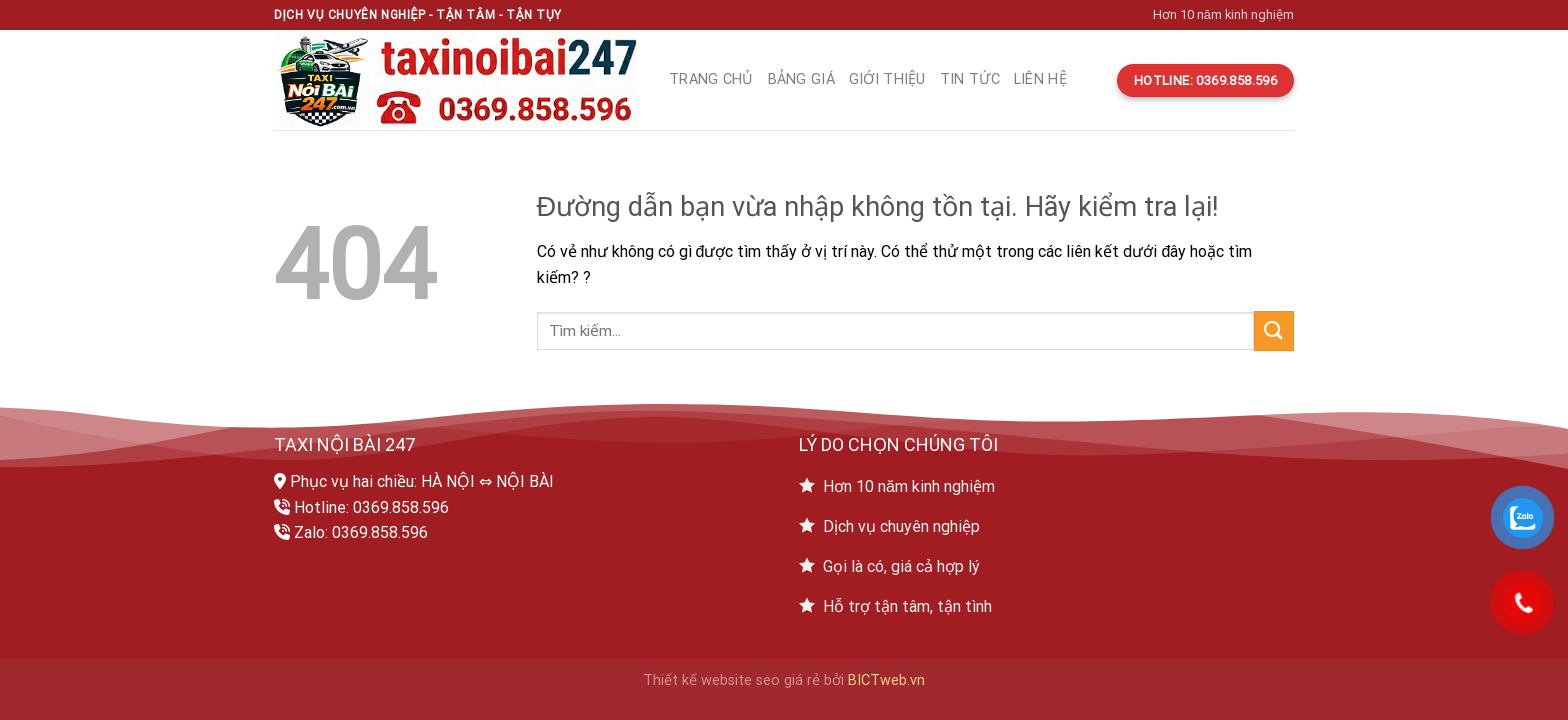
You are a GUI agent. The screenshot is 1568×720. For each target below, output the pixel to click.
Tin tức (970, 79)
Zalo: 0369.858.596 (361, 532)
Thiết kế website (697, 680)
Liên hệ (1040, 79)
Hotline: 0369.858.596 (371, 507)
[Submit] (1274, 330)
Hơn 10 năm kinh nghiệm (1223, 14)
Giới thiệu (887, 79)
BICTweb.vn (886, 680)
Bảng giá (801, 79)
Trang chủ (711, 79)
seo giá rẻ (788, 680)
